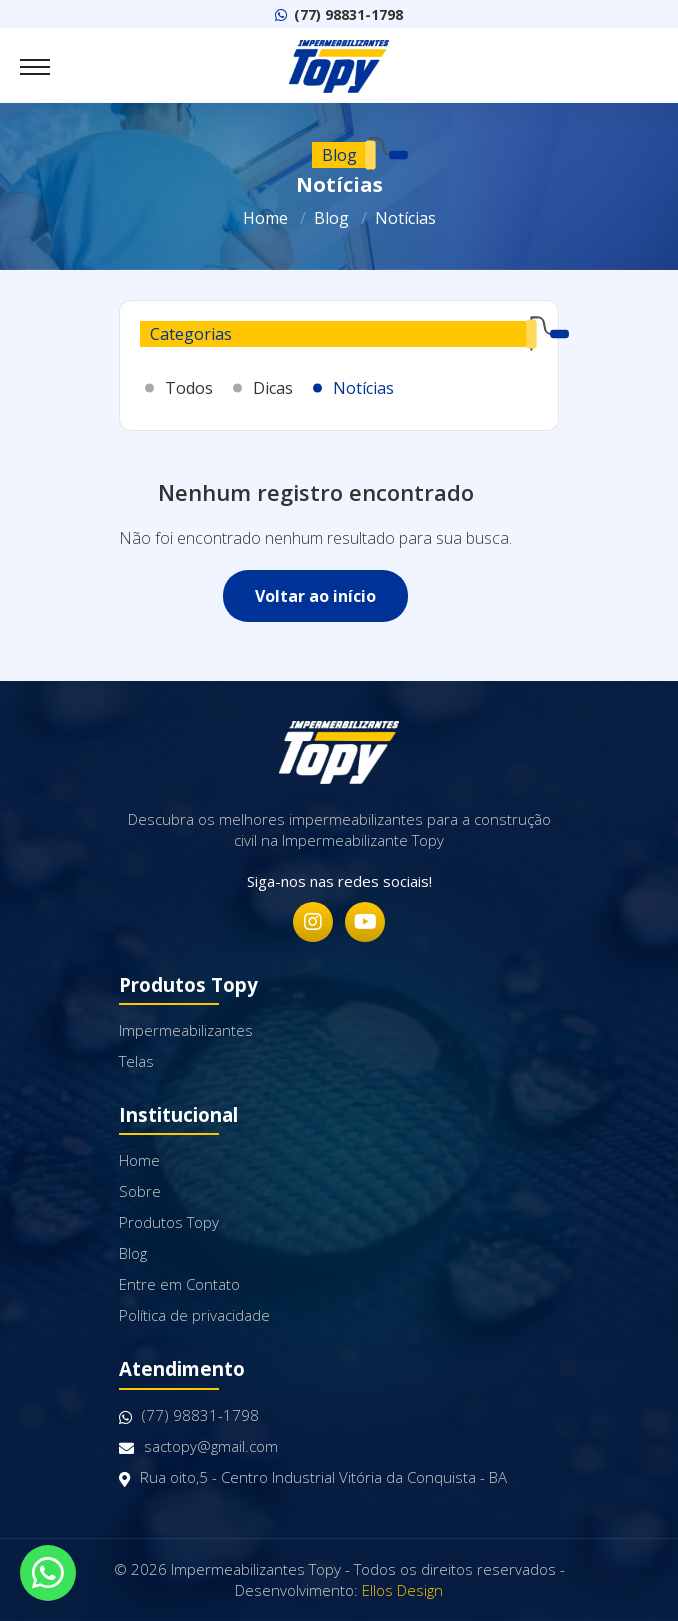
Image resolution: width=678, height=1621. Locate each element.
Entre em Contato (179, 1284)
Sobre (140, 1191)
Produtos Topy (169, 1222)
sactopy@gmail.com (198, 1446)
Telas (136, 1061)
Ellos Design (402, 1590)
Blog (331, 218)
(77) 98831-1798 (339, 14)
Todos (189, 388)
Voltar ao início (315, 596)
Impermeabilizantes (186, 1030)
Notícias (405, 218)
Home (265, 218)
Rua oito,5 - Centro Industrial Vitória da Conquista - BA (313, 1477)
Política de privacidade (194, 1315)
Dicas (273, 388)
